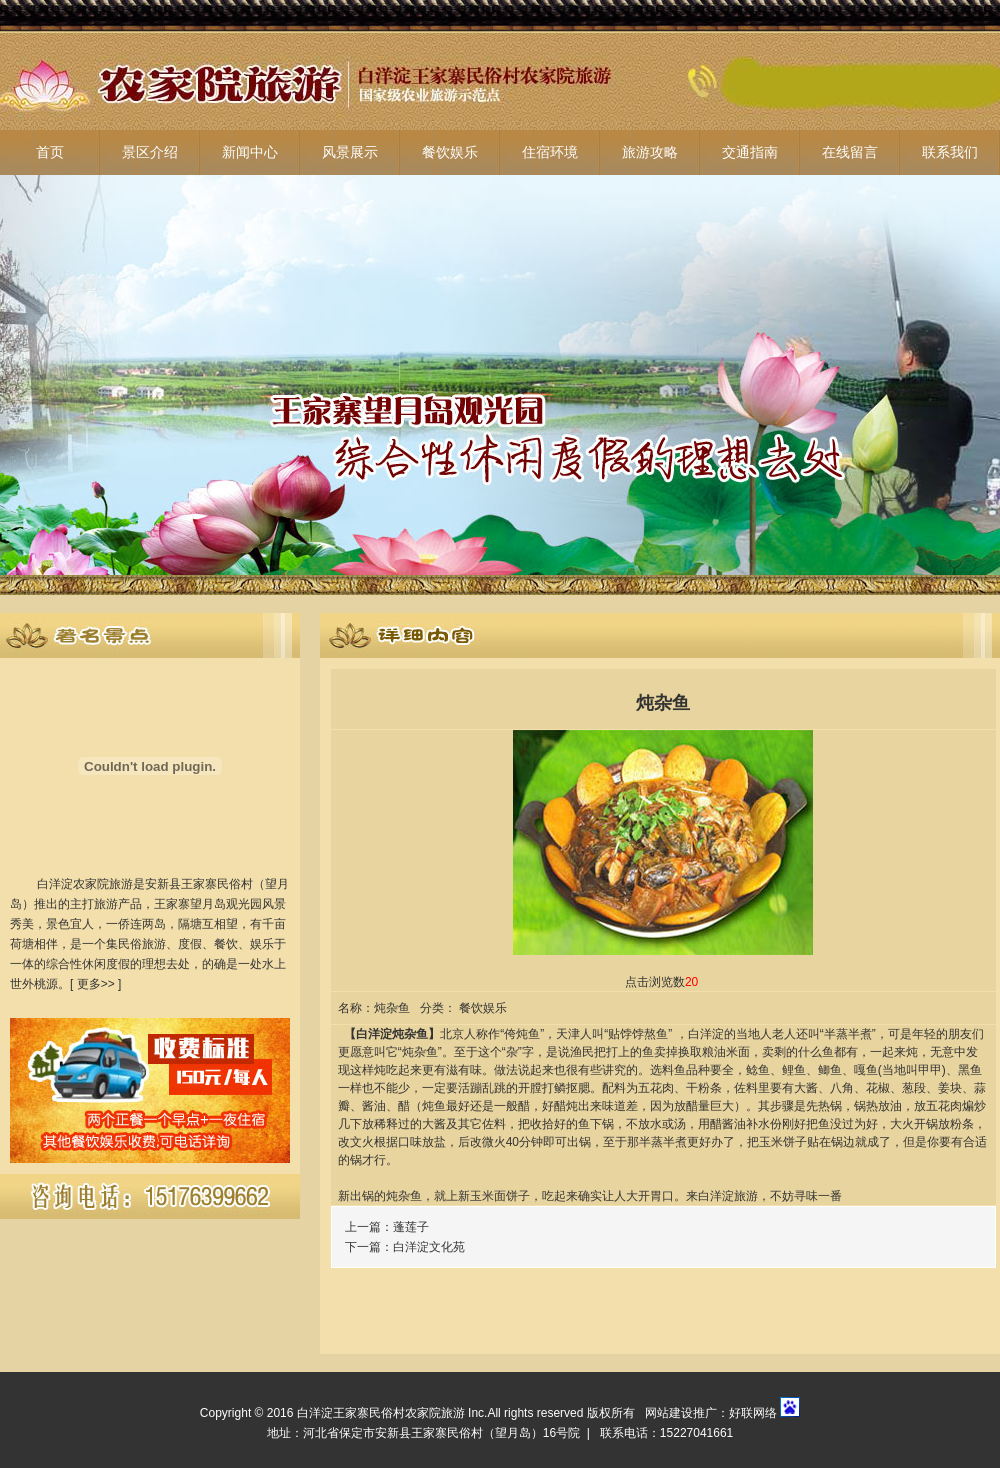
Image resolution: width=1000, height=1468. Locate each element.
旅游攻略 (650, 152)
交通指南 (750, 152)
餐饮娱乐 (450, 152)
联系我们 (950, 152)
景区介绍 (150, 152)
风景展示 (350, 152)
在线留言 (850, 152)
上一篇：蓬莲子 (387, 1227)
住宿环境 (550, 152)
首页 (50, 152)
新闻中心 (250, 152)
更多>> (96, 984)
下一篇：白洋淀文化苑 (405, 1247)
